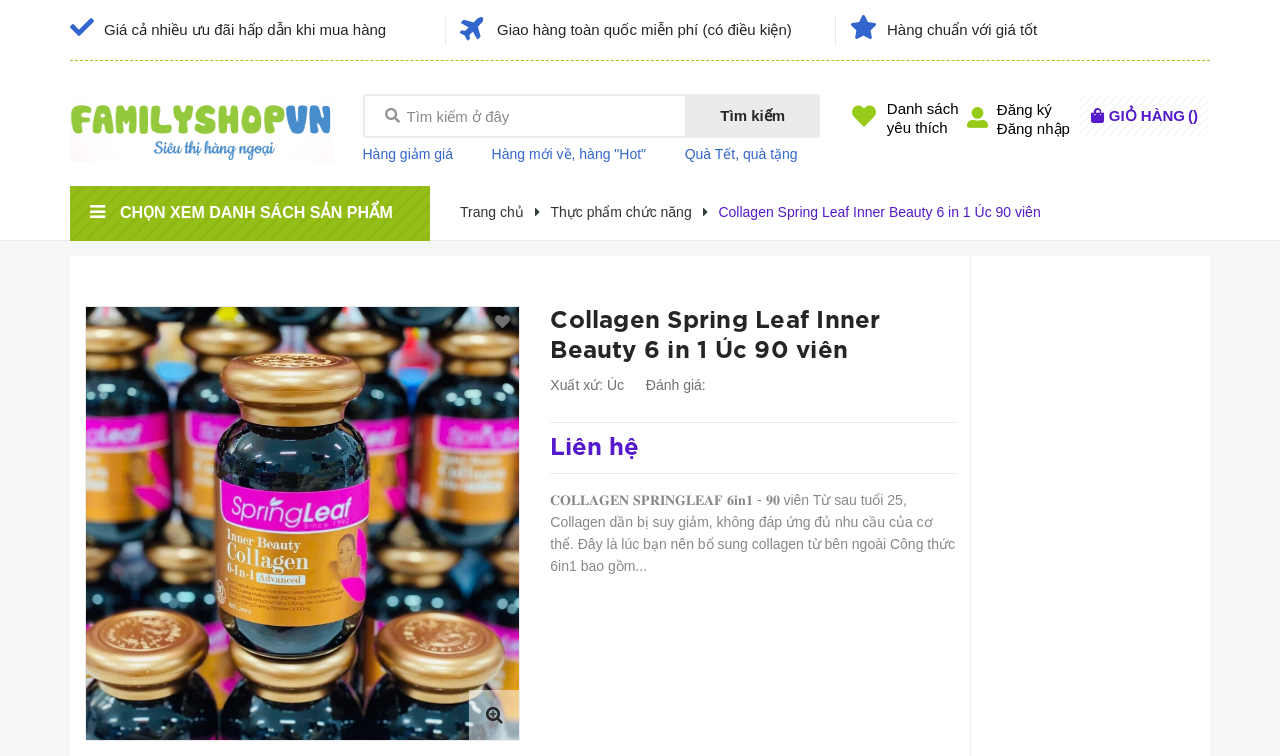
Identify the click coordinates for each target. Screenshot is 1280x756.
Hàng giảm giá (408, 154)
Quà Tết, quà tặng (741, 154)
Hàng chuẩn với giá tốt (962, 29)
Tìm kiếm (752, 115)
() (1153, 115)
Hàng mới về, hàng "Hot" (569, 154)
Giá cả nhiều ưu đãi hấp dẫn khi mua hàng (245, 29)
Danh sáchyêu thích (923, 118)
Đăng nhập (1033, 128)
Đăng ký (1024, 109)
